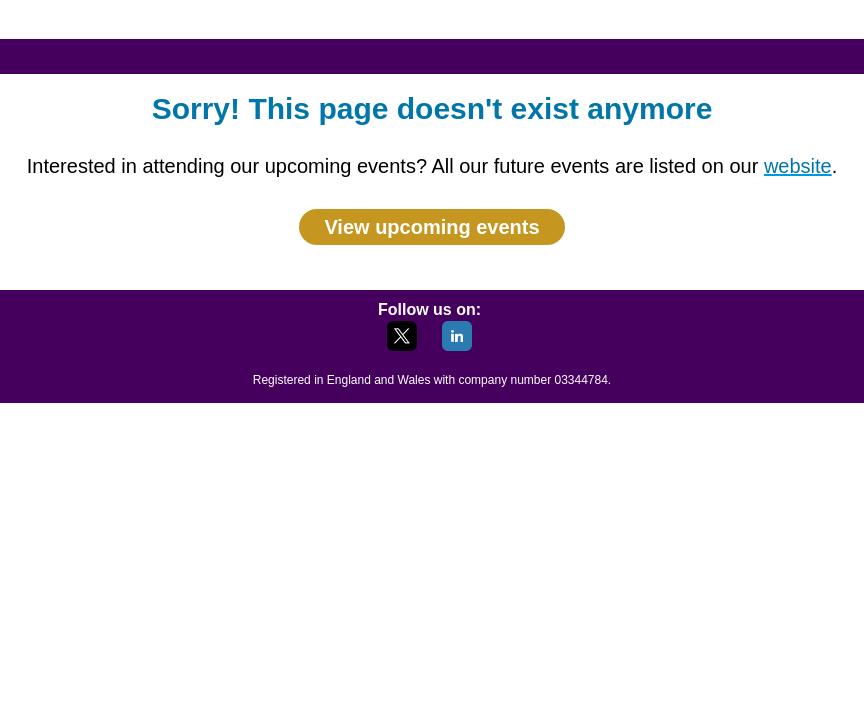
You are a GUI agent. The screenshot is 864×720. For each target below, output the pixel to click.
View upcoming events (431, 227)
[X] (402, 345)
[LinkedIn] (457, 345)
